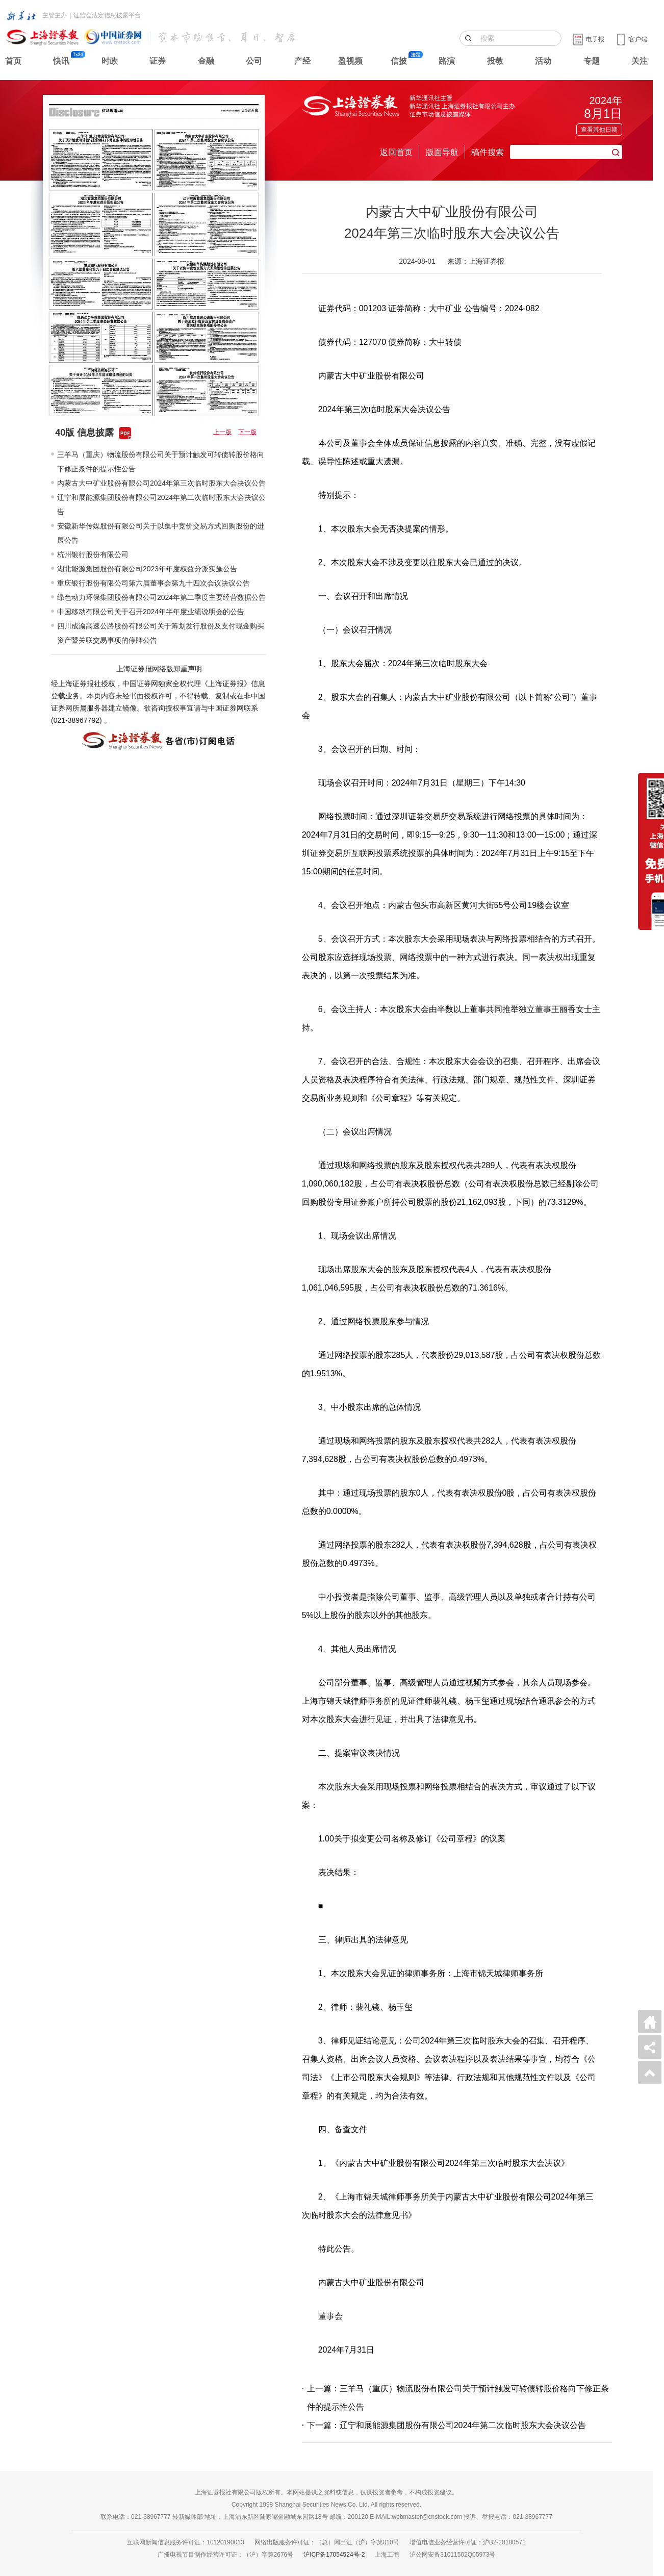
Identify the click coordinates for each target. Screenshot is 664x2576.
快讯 (61, 61)
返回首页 (396, 152)
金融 (206, 61)
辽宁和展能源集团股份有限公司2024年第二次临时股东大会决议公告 (161, 504)
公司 (254, 61)
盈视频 (350, 61)
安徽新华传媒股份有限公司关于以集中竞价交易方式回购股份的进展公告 (160, 533)
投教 (495, 61)
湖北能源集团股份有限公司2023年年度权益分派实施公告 (147, 569)
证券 (157, 61)
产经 (302, 61)
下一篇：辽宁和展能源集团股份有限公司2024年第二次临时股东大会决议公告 (446, 2425)
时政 (109, 61)
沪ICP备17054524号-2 (334, 2554)
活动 (543, 61)
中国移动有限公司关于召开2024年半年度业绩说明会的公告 (150, 612)
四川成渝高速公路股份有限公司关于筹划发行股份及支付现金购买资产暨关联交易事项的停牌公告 (160, 633)
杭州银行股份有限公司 (93, 554)
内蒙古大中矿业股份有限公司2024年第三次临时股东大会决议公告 (161, 483)
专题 (591, 61)
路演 (447, 61)
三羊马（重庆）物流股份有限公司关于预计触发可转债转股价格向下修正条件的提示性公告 (160, 461)
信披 (399, 61)
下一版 (247, 432)
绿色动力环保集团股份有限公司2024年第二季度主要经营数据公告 (161, 597)
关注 (639, 61)
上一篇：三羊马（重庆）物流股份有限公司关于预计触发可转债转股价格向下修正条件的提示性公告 (458, 2397)
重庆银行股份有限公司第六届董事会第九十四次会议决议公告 (153, 583)
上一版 (222, 432)
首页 (13, 61)
